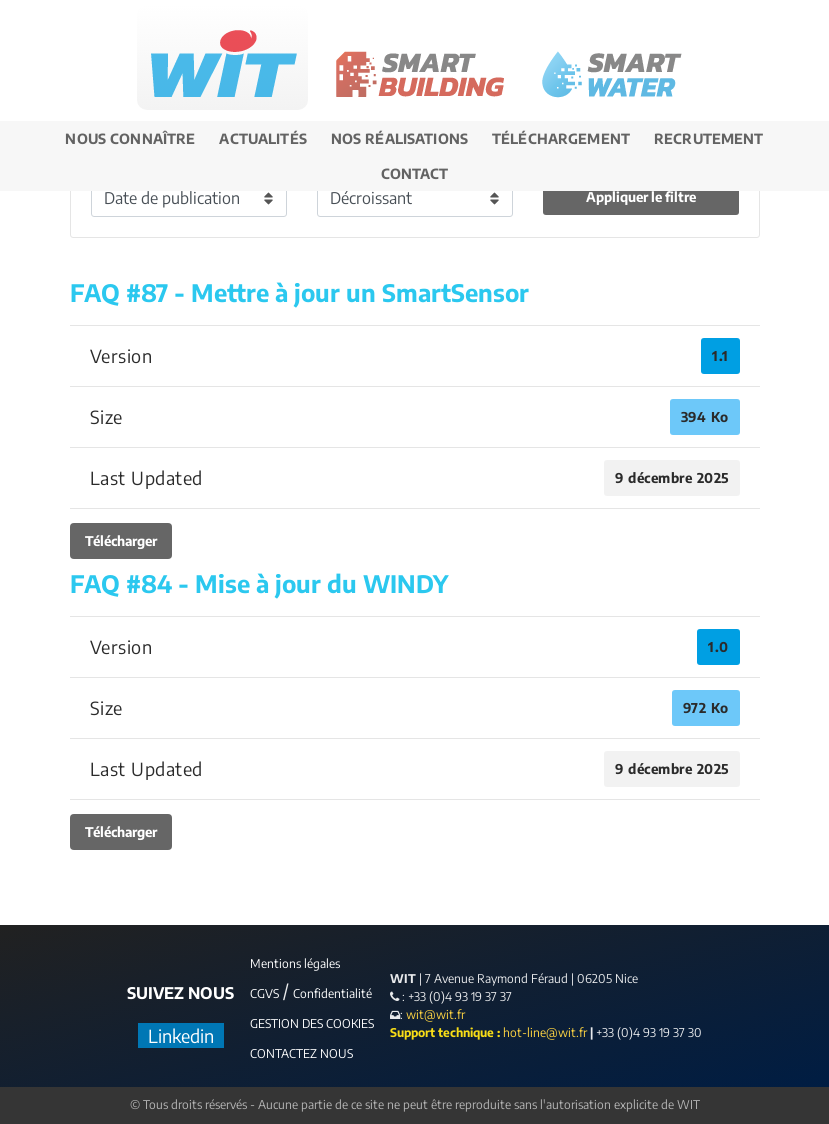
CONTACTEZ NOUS (301, 1053)
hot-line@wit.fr (545, 1032)
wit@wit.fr (434, 1014)
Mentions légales (295, 963)
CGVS (264, 993)
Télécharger (121, 540)
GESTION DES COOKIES (312, 1023)
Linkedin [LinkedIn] (181, 1035)
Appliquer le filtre (641, 196)
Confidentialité (332, 993)
